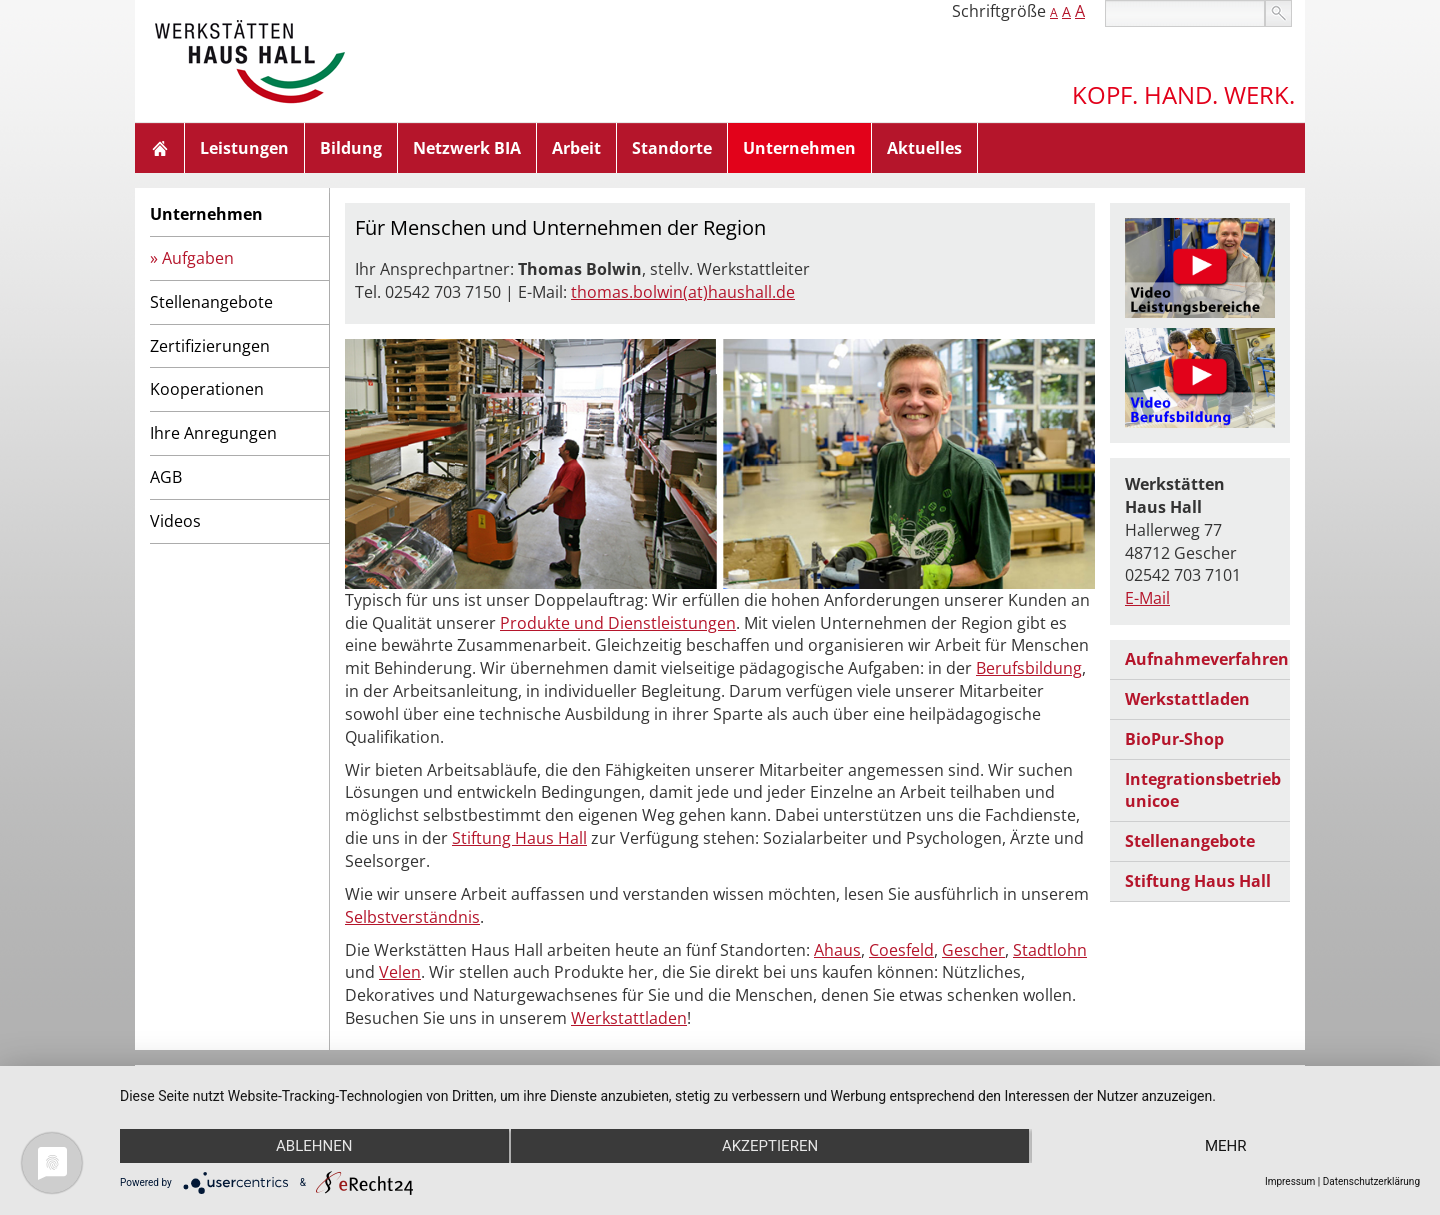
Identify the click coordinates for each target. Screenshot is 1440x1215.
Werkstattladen (629, 1018)
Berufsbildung (1029, 668)
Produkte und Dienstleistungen (618, 623)
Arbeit (576, 148)
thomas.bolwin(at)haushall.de (683, 292)
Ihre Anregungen (213, 433)
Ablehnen (314, 1146)
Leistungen (244, 148)
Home (160, 148)
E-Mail (1147, 598)
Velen (400, 972)
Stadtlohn (1050, 950)
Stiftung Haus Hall (519, 838)
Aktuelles (924, 148)
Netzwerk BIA (467, 148)
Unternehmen (799, 148)
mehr (1226, 1146)
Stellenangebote (211, 302)
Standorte (672, 148)
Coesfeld (901, 950)
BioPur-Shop (1174, 739)
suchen (1278, 13)
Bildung (351, 148)
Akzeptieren (770, 1146)
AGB (166, 477)
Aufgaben (198, 258)
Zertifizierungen (210, 346)
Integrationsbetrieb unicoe (1203, 790)
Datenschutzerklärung (1371, 1181)
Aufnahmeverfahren (1207, 659)
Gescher (973, 950)
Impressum (1290, 1181)
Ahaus (837, 950)
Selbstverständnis (412, 917)
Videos (175, 521)
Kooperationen (207, 389)
